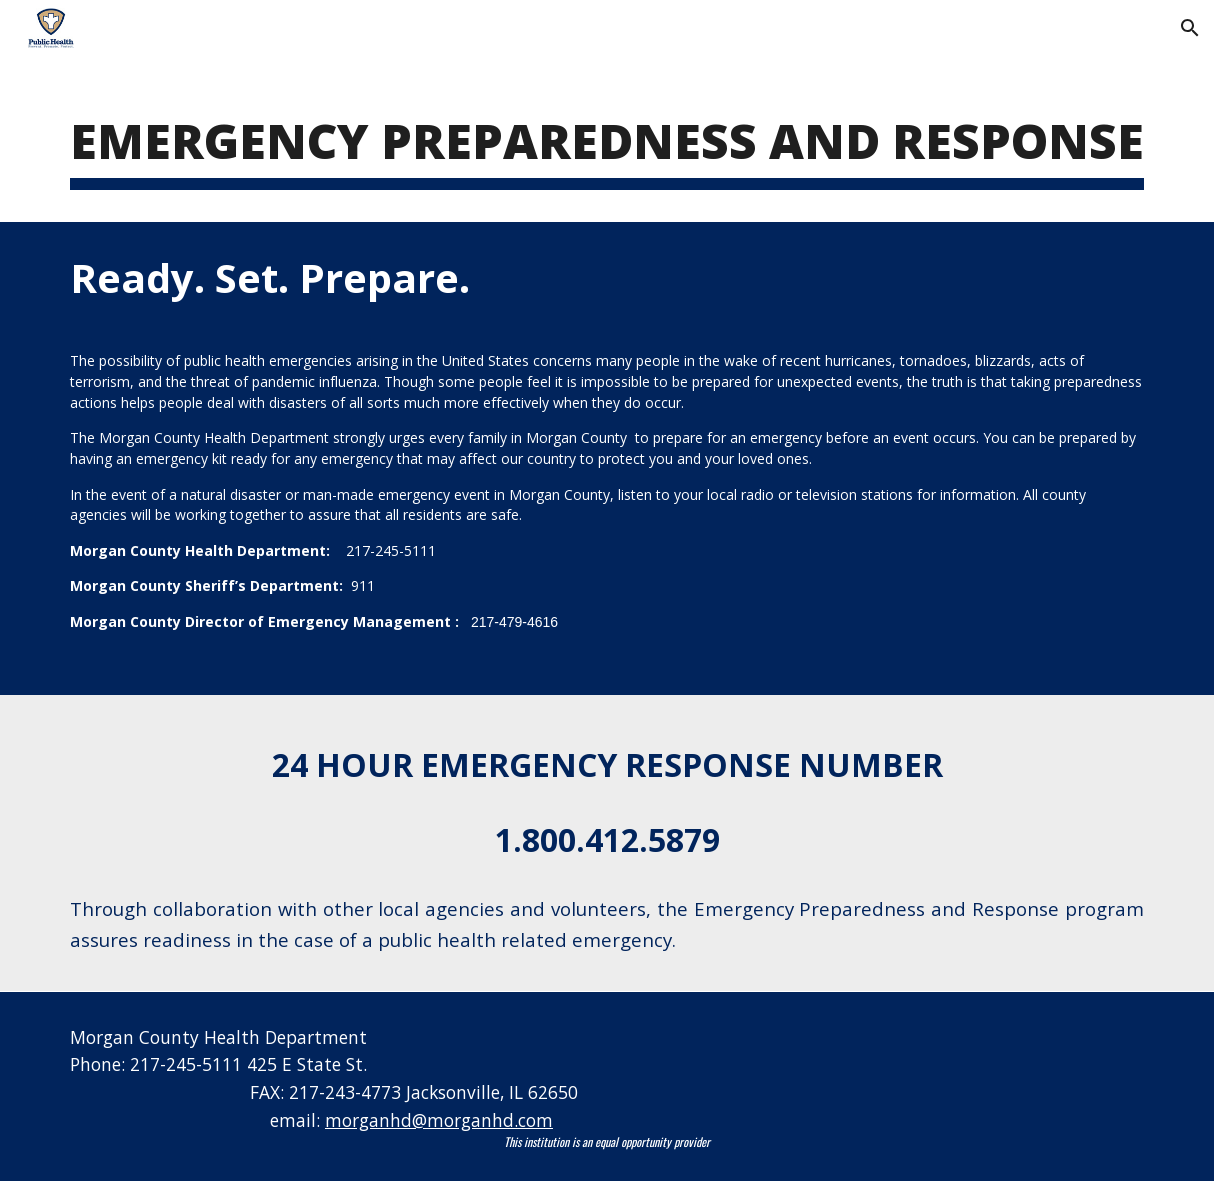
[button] (1190, 28)
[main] (607, 141)
